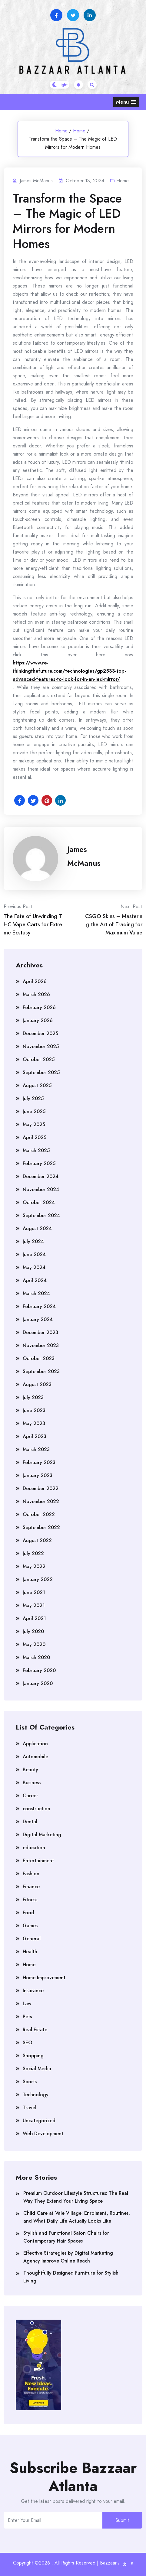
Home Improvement (44, 1977)
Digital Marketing (42, 1834)
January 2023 (37, 1475)
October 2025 (39, 1059)
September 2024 (41, 1215)
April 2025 (34, 1137)
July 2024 (33, 1241)
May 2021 (34, 1605)
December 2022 (40, 1488)
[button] (126, 102)
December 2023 (40, 1332)
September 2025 (41, 1072)
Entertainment (38, 1860)
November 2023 (41, 1345)
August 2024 (37, 1228)
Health (30, 1951)
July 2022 (33, 1553)
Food (28, 1912)
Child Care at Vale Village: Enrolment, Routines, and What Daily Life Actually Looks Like (76, 2217)
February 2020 (39, 1670)
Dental (30, 1821)
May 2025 (34, 1124)
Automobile (35, 1756)
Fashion (31, 1873)
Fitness (30, 1899)
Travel (29, 2107)
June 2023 (34, 1410)
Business (32, 1782)
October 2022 (39, 1514)
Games (30, 1925)
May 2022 (34, 1566)
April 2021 (34, 1618)
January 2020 (38, 1683)
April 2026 (35, 981)
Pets (27, 2016)
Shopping (33, 2055)
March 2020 (36, 1657)
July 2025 (33, 1098)
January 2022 (38, 1579)
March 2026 (36, 994)
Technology (35, 2094)
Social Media (37, 2068)
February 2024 (39, 1306)
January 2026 (38, 1020)
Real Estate (35, 2029)
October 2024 (39, 1202)
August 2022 (37, 1540)
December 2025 (40, 1033)
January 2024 (38, 1319)
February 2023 (39, 1462)
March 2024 (36, 1293)
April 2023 (34, 1436)
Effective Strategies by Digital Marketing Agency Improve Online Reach (68, 2257)
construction (36, 1808)
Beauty (30, 1769)
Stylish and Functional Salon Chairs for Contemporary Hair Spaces (66, 2237)
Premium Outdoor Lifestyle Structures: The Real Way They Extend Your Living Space (75, 2197)
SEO (27, 2042)
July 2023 (33, 1397)
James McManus (84, 856)
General (32, 1938)
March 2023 (36, 1449)
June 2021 (34, 1592)
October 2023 (39, 1358)
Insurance (33, 1990)
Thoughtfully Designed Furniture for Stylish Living (70, 2276)
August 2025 (37, 1085)
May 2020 (34, 1644)
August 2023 (37, 1384)
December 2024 (40, 1176)
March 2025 (36, 1150)
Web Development (43, 2133)
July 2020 (33, 1631)
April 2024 (35, 1280)
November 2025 (41, 1046)
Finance (31, 1886)
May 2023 (34, 1423)
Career (30, 1795)
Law (27, 2003)
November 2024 (41, 1189)
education (34, 1847)
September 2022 (41, 1527)
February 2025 (39, 1163)
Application (35, 1743)
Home (61, 130)
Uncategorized (39, 2120)
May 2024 (34, 1267)
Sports (30, 2081)
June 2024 (34, 1254)
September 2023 (41, 1371)
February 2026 (39, 1007)
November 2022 (41, 1501)
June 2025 (34, 1111)
